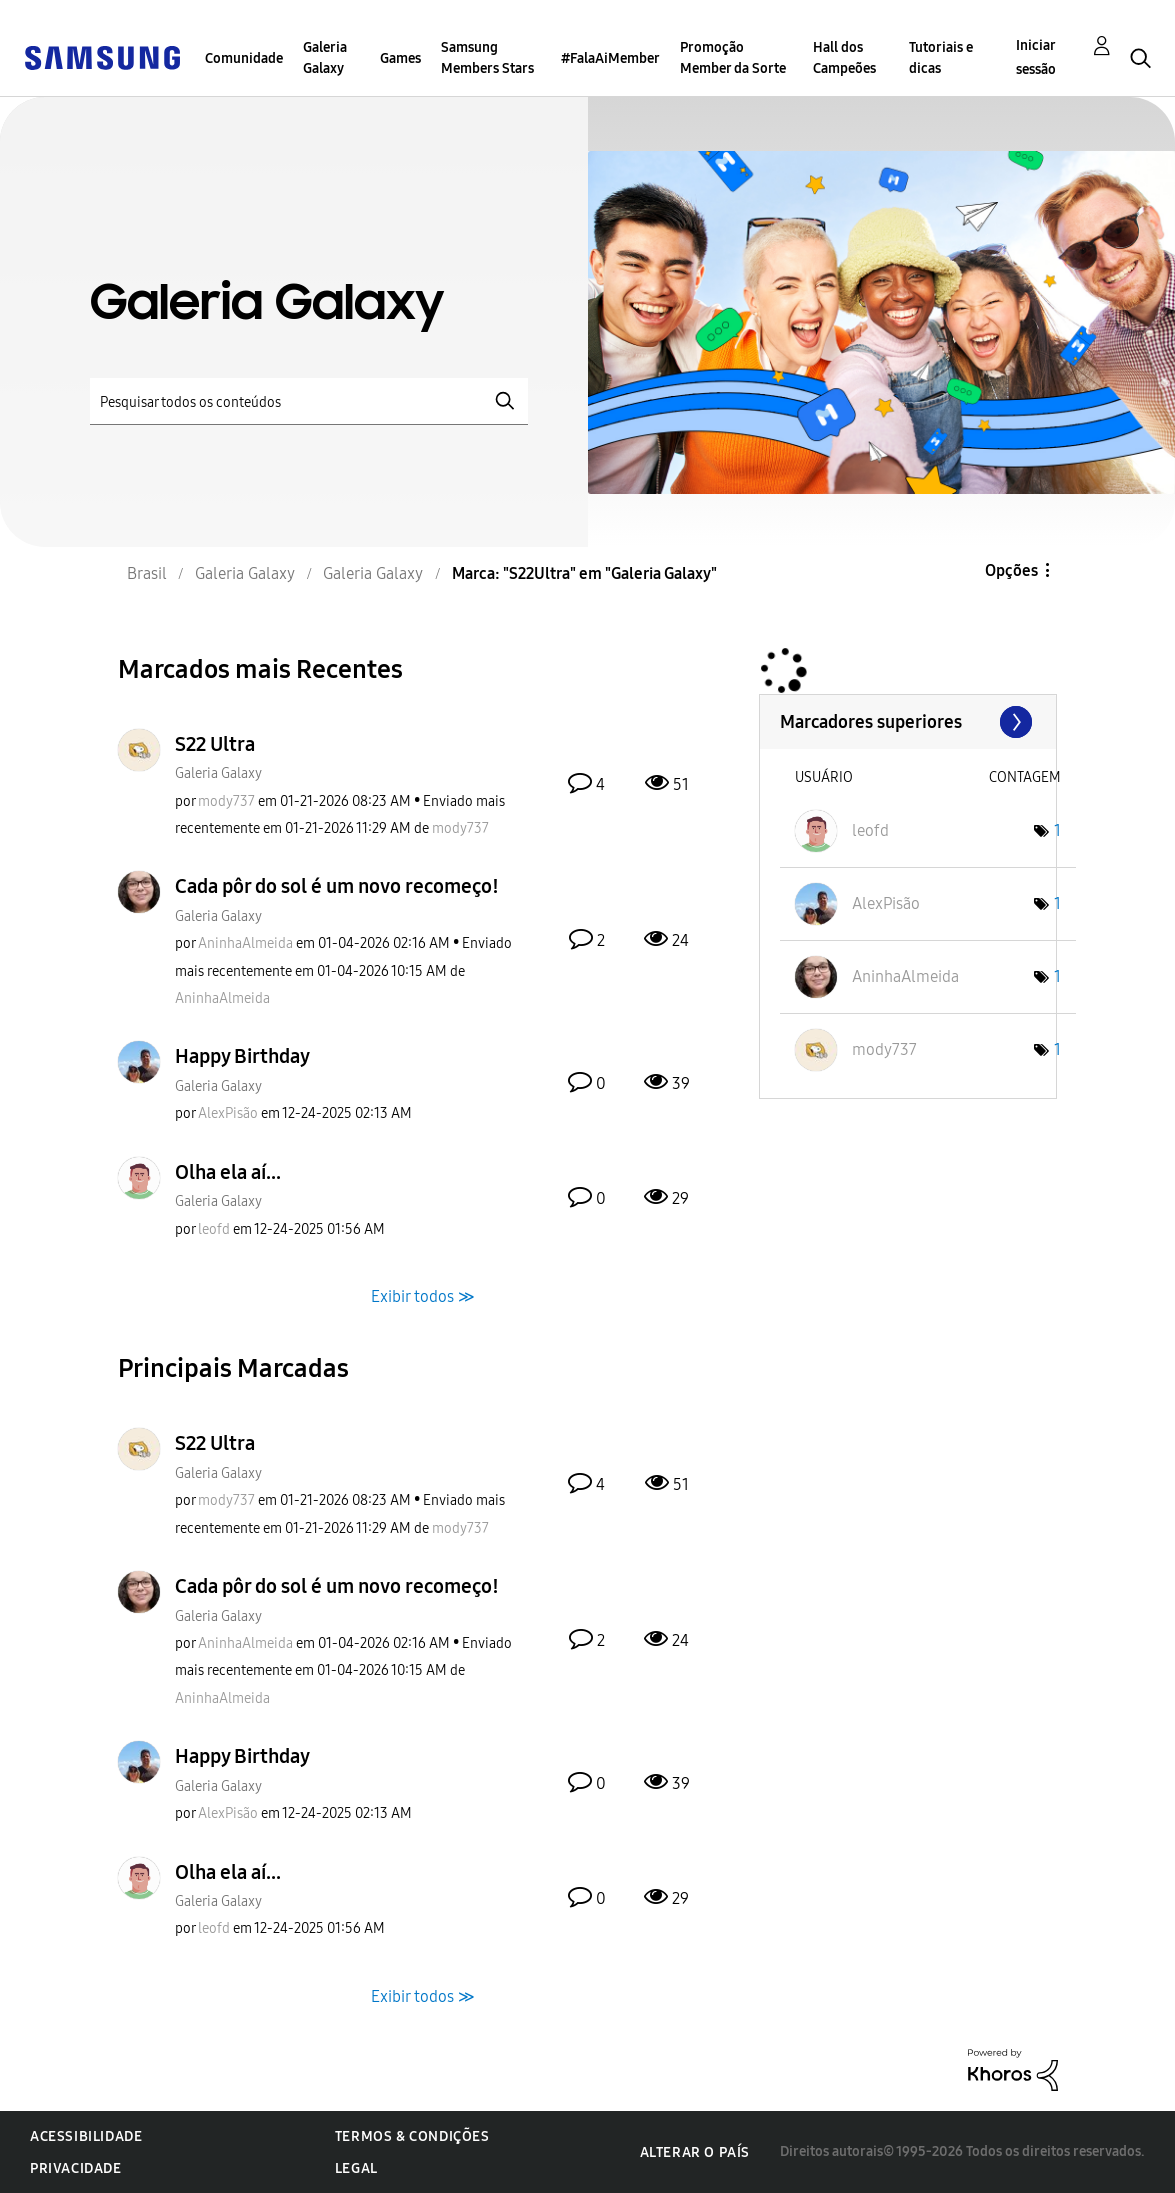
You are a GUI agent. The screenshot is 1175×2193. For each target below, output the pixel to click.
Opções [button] (1011, 570)
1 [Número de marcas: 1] (1057, 830)
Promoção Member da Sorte (733, 58)
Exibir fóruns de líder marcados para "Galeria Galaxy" (908, 722)
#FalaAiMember (610, 58)
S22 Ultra (215, 744)
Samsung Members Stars (487, 58)
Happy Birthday (242, 1056)
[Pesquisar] (309, 401)
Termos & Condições (412, 2136)
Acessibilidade (86, 2136)
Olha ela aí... (228, 1172)
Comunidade (244, 58)
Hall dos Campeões (844, 58)
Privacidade (76, 2168)
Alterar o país (695, 2152)
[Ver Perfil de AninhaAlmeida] (245, 943)
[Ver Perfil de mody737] (226, 801)
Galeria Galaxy (325, 58)
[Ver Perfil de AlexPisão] (228, 1113)
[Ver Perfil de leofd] (214, 1229)
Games (400, 58)
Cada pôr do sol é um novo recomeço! (337, 886)
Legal (356, 2168)
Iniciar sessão (1036, 57)
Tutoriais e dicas (941, 58)
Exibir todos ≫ (423, 1296)
